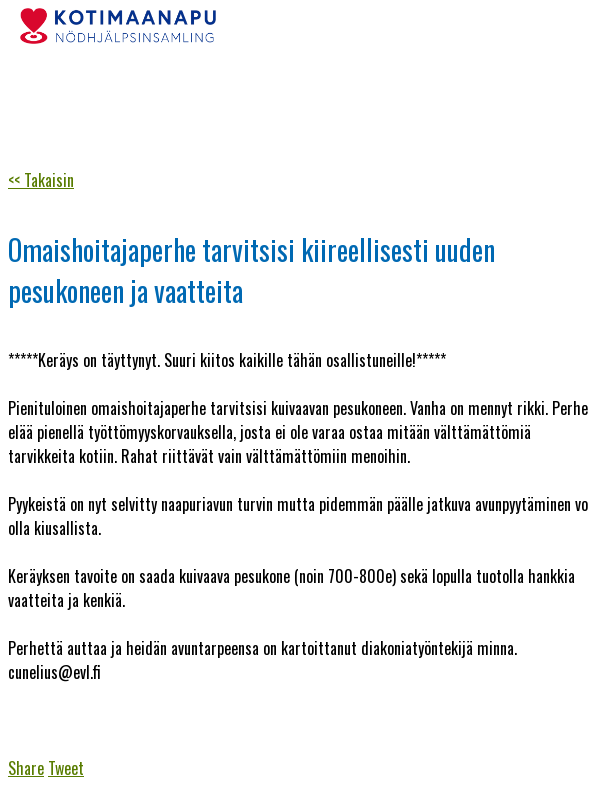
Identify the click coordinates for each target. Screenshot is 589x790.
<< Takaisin (41, 180)
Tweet (66, 768)
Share (26, 768)
